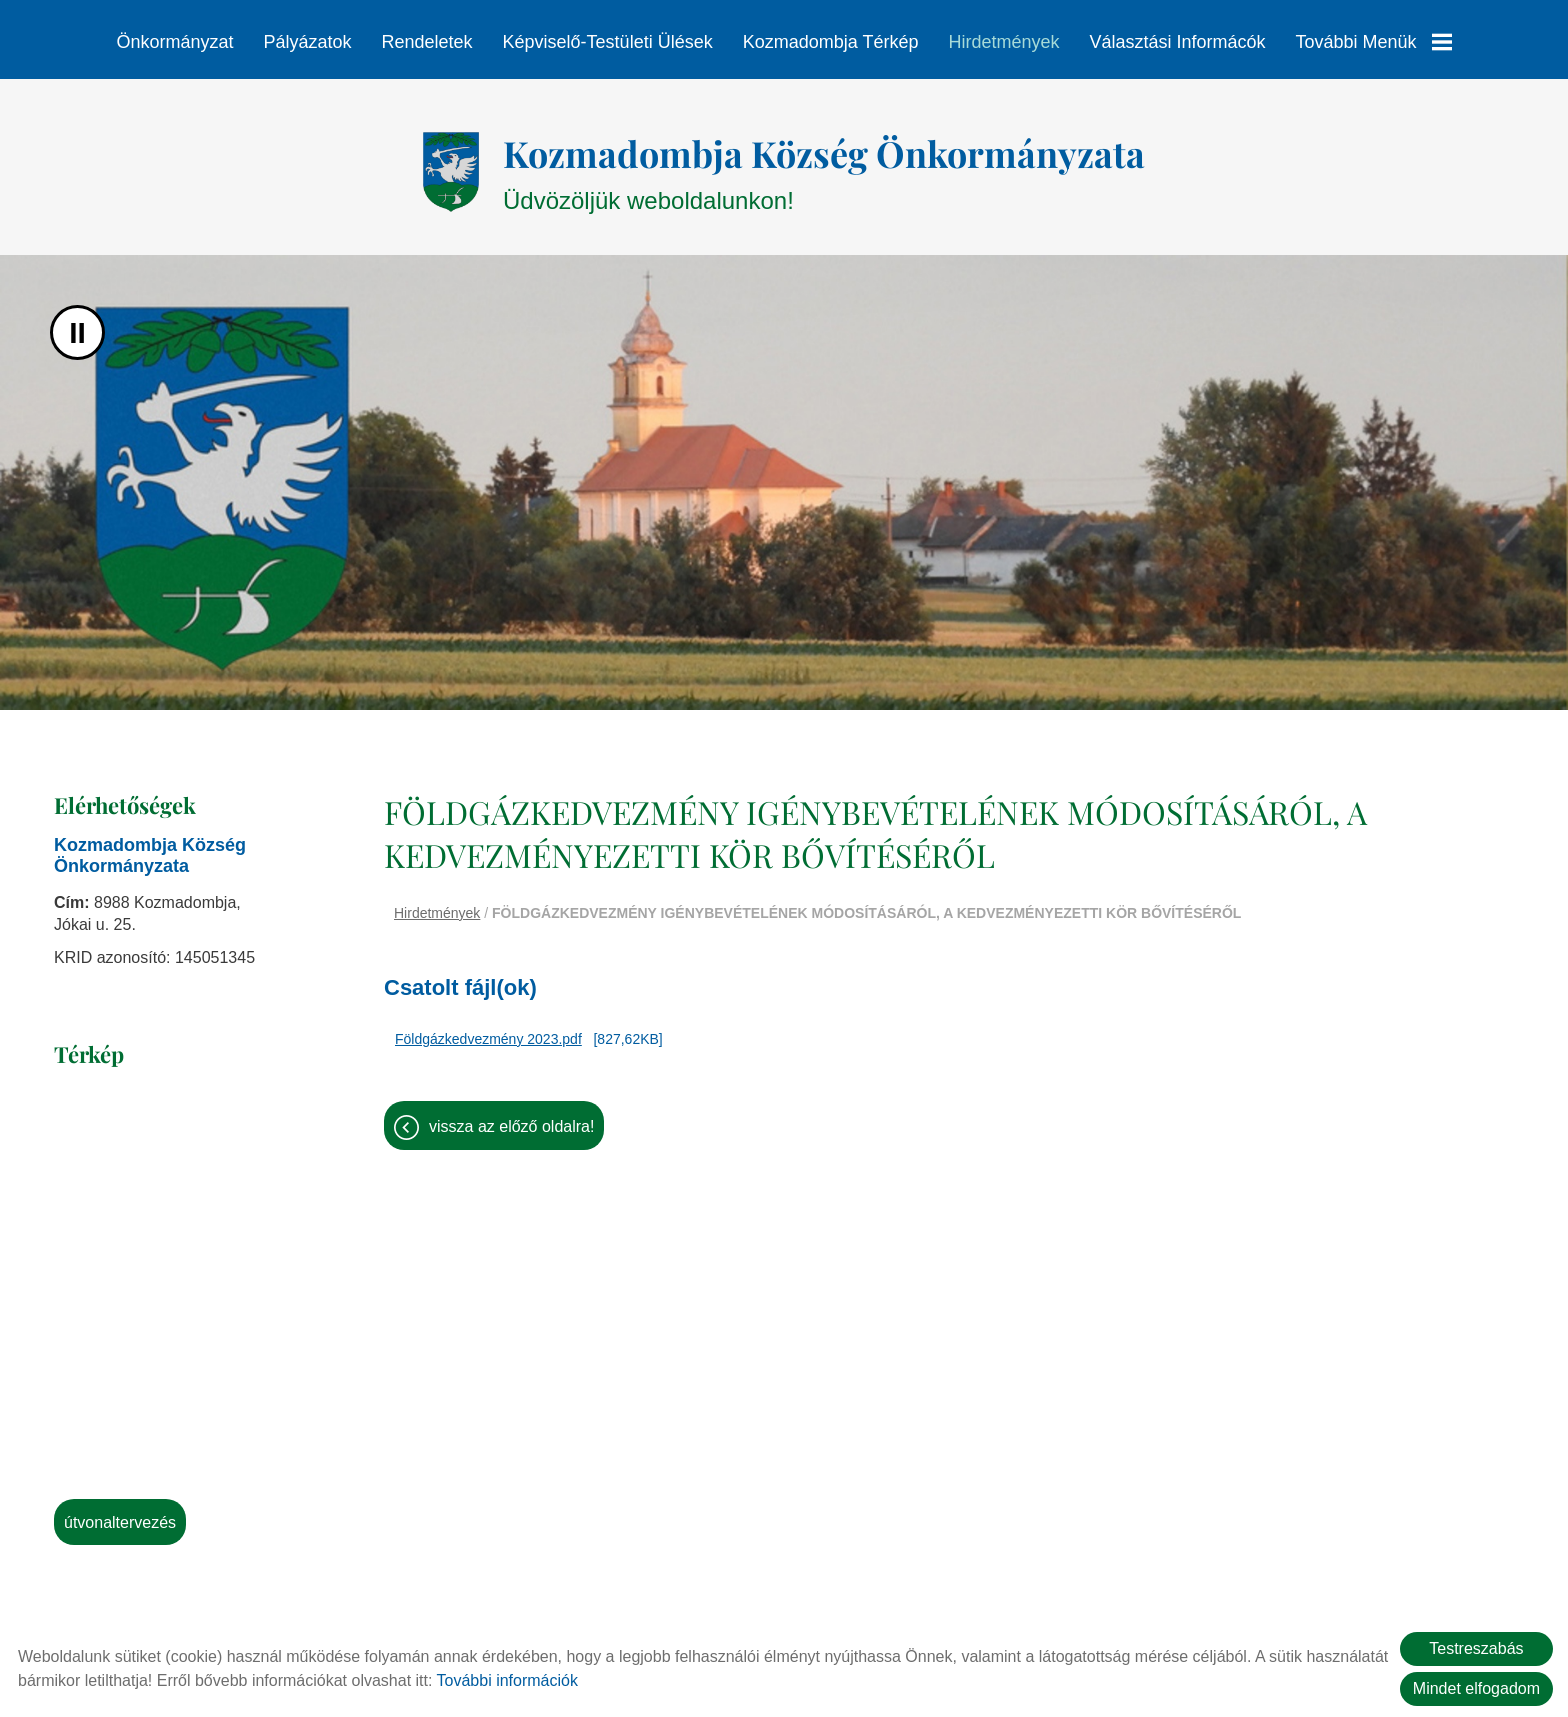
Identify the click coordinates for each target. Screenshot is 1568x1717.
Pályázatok (307, 42)
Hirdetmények (1003, 42)
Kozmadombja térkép (831, 42)
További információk (507, 1680)
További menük (1374, 42)
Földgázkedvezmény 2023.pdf (488, 1029)
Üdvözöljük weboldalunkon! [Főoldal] (824, 161)
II (77, 322)
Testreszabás (1476, 1648)
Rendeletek (426, 42)
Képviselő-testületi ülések (608, 42)
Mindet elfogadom (1476, 1688)
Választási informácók (1177, 42)
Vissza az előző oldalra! (511, 1116)
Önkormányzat (174, 42)
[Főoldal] (450, 162)
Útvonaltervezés (120, 1512)
